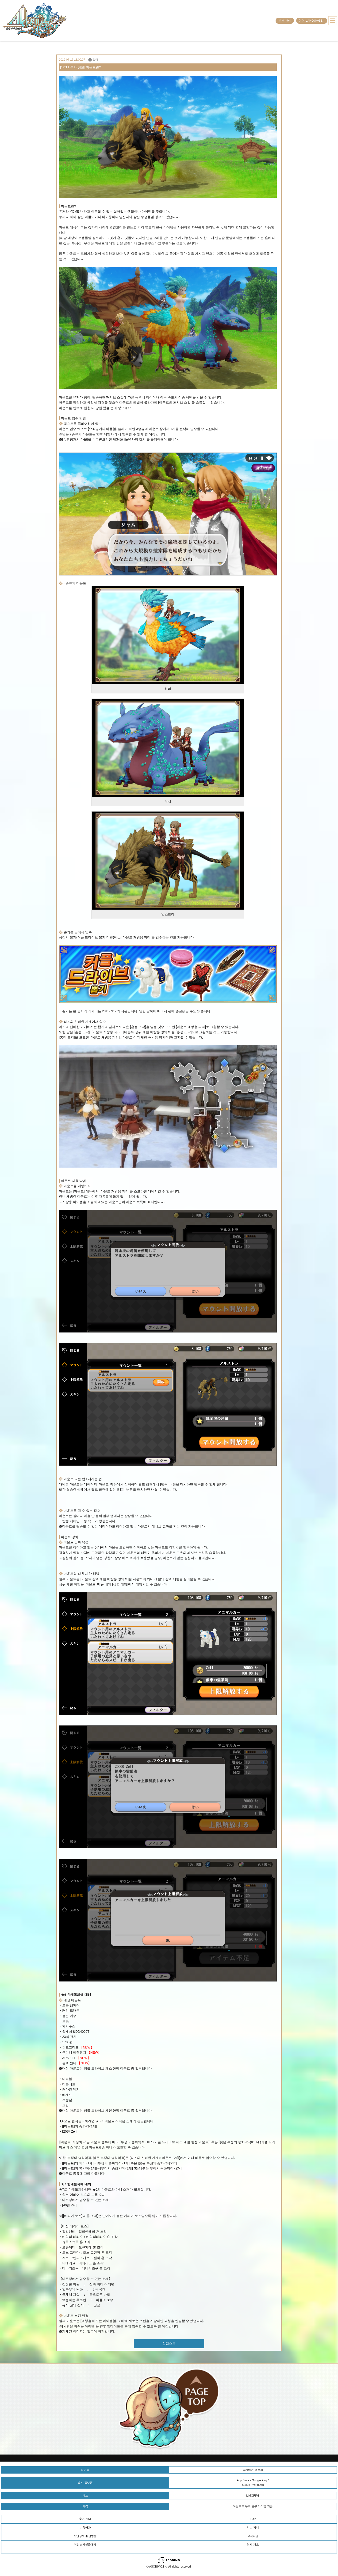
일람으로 (169, 2343)
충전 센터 (285, 20)
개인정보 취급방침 (85, 2536)
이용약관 (85, 2527)
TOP (253, 2519)
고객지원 (252, 2536)
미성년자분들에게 (85, 2544)
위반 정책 (253, 2527)
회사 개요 (253, 2544)
